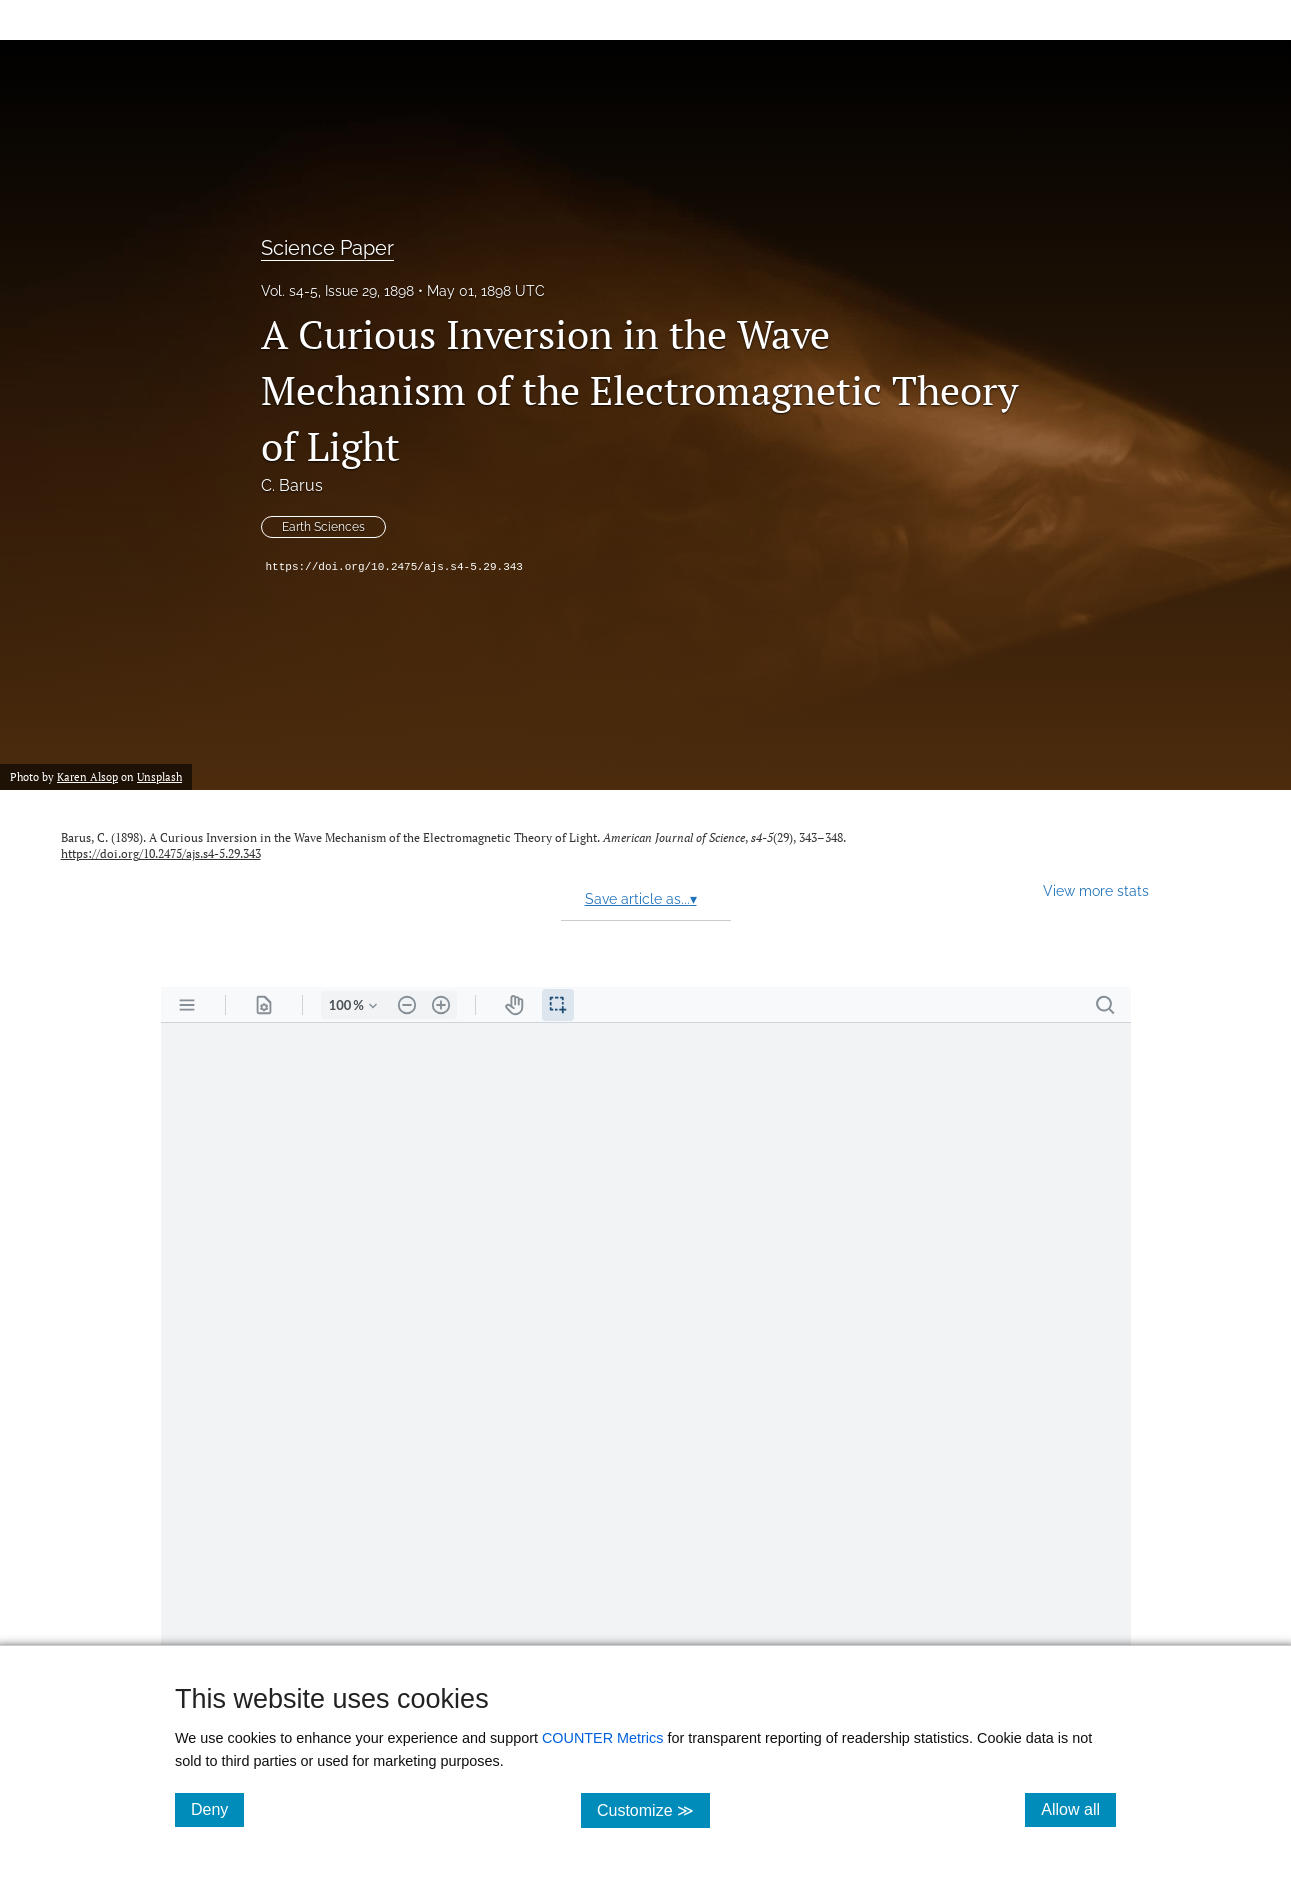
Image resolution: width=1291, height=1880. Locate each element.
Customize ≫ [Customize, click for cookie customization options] (653, 1809)
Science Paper (327, 248)
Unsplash (159, 776)
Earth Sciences (323, 527)
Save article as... (641, 899)
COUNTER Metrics (603, 1738)
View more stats (1096, 890)
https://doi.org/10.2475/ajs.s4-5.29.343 (394, 567)
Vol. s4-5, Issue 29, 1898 (337, 291)
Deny (217, 1809)
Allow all (1078, 1809)
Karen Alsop (87, 776)
